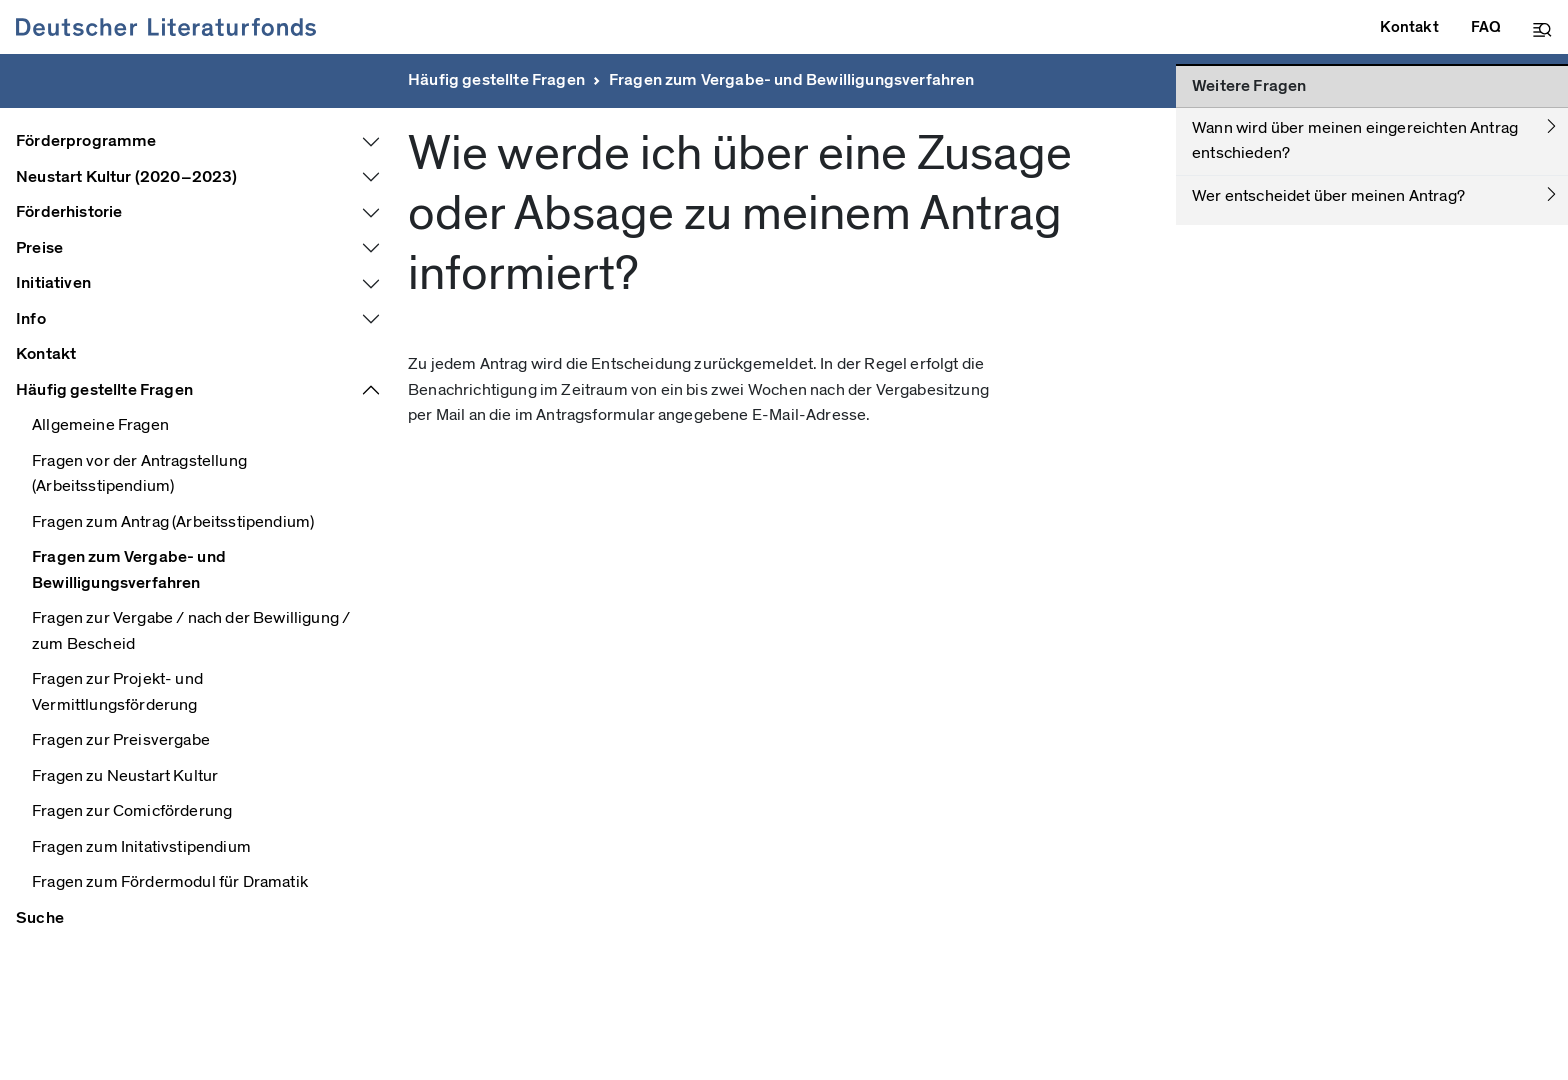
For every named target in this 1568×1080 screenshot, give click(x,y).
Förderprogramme (86, 141)
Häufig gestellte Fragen (496, 80)
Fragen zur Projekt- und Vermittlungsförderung (117, 692)
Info (31, 319)
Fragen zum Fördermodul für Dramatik (170, 882)
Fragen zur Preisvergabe (121, 740)
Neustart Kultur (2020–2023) (127, 177)
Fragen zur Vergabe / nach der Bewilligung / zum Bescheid (191, 631)
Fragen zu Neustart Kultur (125, 776)
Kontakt (46, 354)
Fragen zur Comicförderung (132, 811)
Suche (40, 918)
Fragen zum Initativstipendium (141, 847)
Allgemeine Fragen (100, 425)
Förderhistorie (69, 212)
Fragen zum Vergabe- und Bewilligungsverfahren (792, 80)
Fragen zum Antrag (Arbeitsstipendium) (173, 522)
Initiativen (53, 283)
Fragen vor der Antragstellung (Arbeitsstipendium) (139, 474)
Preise (39, 248)
